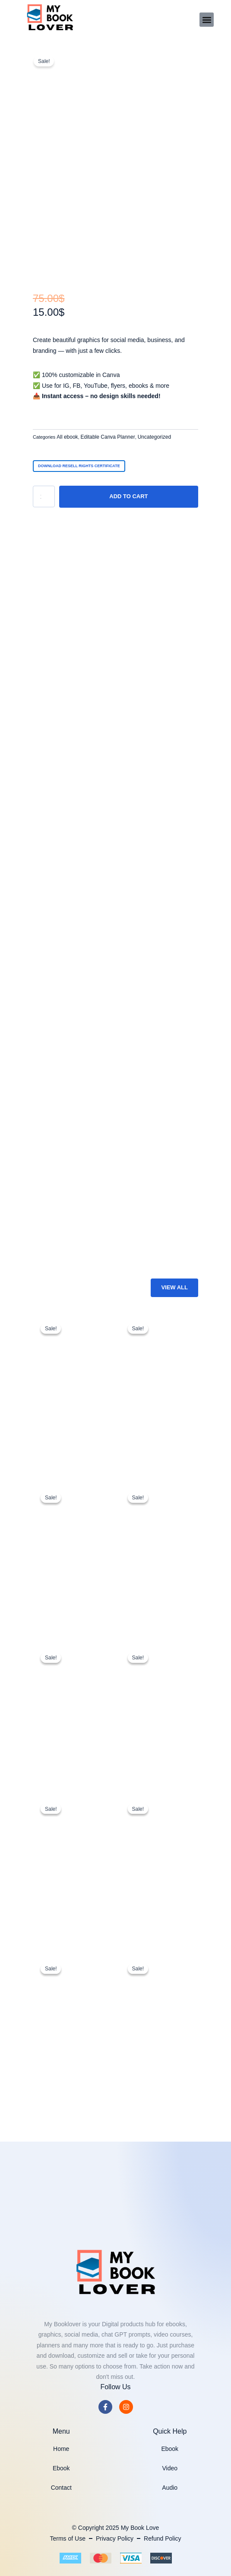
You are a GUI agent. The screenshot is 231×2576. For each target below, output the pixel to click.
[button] (206, 20)
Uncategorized (154, 437)
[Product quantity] (44, 496)
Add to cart (128, 496)
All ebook (67, 437)
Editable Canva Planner (108, 437)
